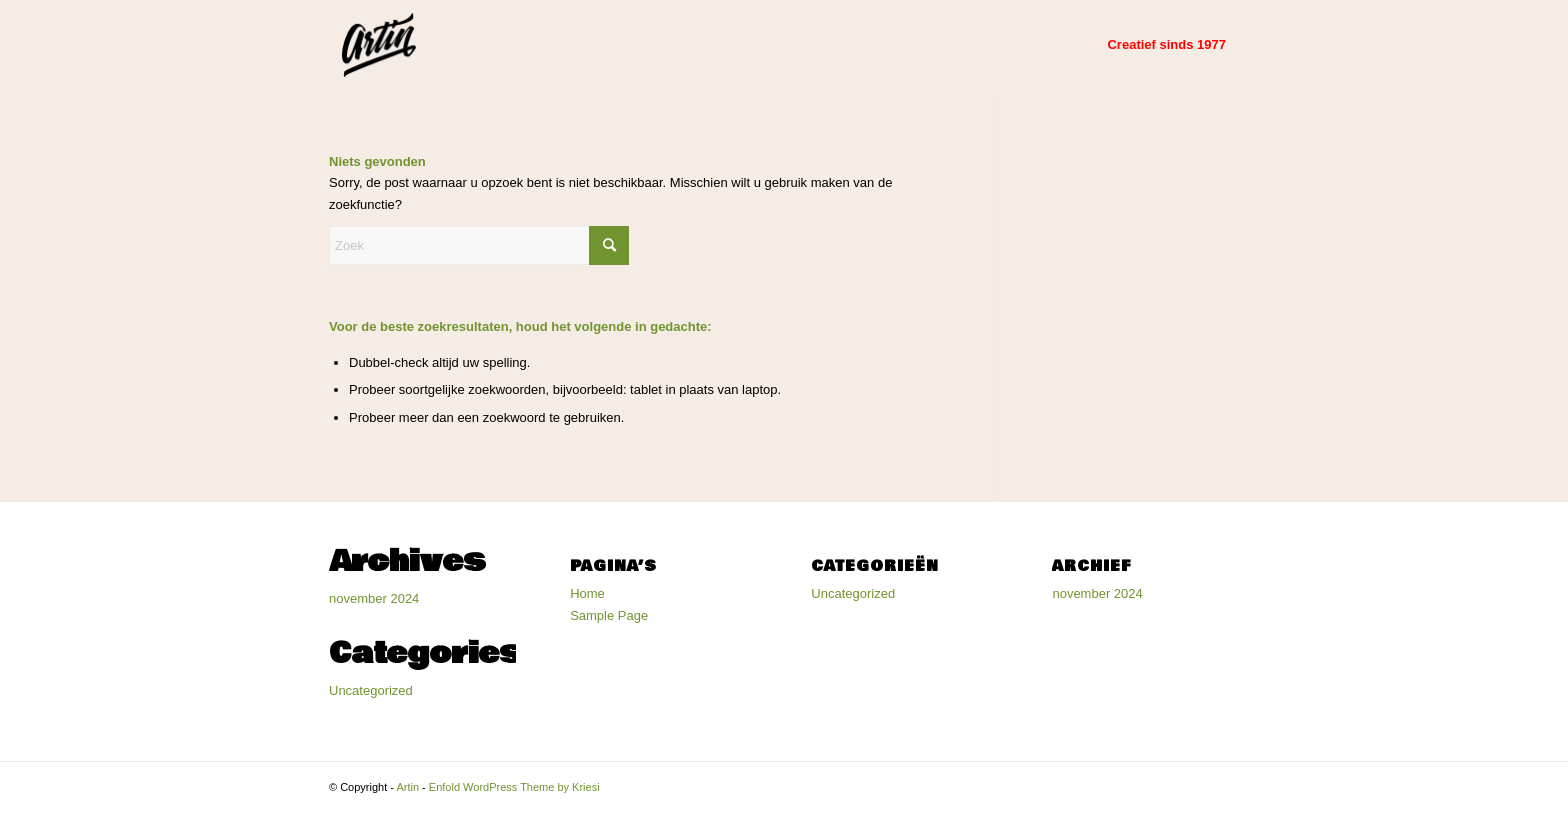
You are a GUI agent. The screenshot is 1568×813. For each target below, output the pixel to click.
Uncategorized (371, 690)
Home (587, 593)
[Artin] (379, 45)
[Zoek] (479, 245)
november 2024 (374, 598)
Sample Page (609, 615)
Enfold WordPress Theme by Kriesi (514, 787)
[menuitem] (1166, 45)
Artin (407, 787)
